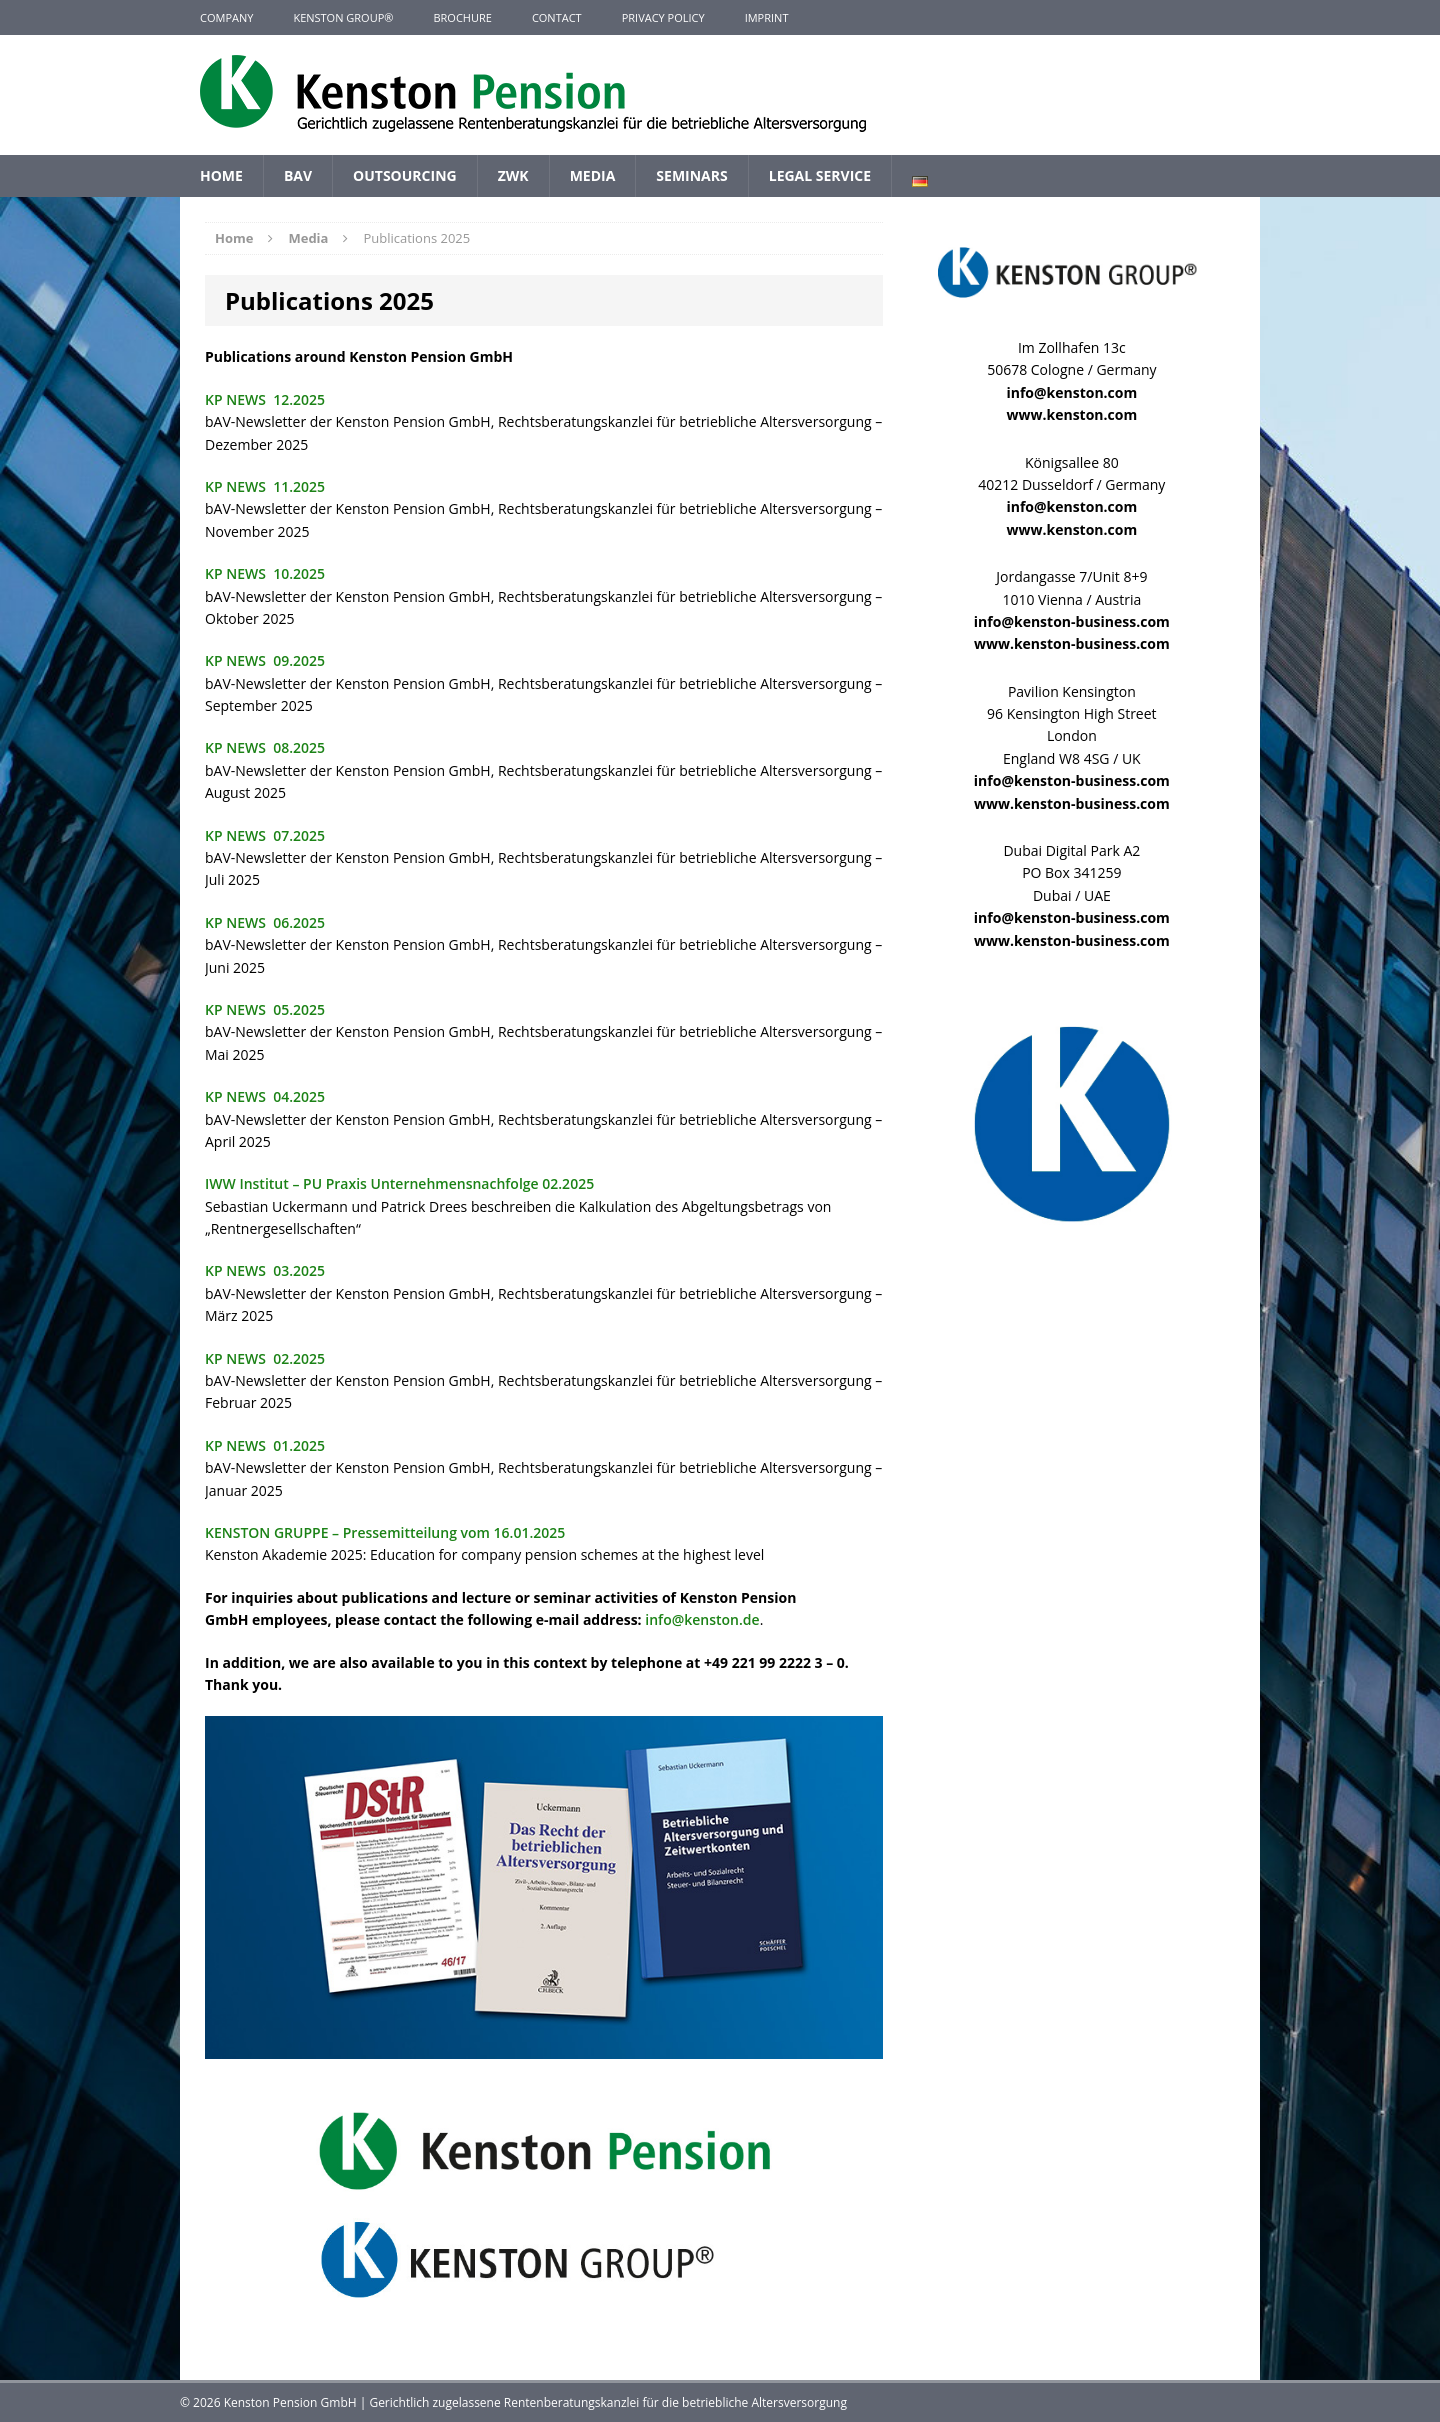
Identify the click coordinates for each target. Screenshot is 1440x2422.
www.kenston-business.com (1072, 643)
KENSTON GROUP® (343, 17)
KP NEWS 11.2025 (265, 486)
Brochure (462, 17)
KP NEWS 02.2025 (265, 1358)
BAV (298, 175)
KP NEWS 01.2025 (265, 1445)
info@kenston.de (702, 1619)
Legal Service (820, 175)
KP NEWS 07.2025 (265, 835)
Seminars (691, 175)
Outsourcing (405, 175)
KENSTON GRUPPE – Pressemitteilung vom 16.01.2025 (385, 1532)
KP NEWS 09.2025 (265, 660)
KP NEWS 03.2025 (265, 1270)
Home (221, 175)
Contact (557, 17)
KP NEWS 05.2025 (265, 1009)
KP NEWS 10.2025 (265, 573)
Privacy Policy (663, 17)
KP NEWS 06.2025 (265, 922)
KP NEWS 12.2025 (265, 399)
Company (226, 17)
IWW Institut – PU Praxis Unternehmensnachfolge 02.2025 (399, 1183)
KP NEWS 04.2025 (265, 1096)
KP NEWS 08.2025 (265, 747)
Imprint (767, 17)
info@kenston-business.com (1072, 621)
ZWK (513, 175)
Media (593, 175)
